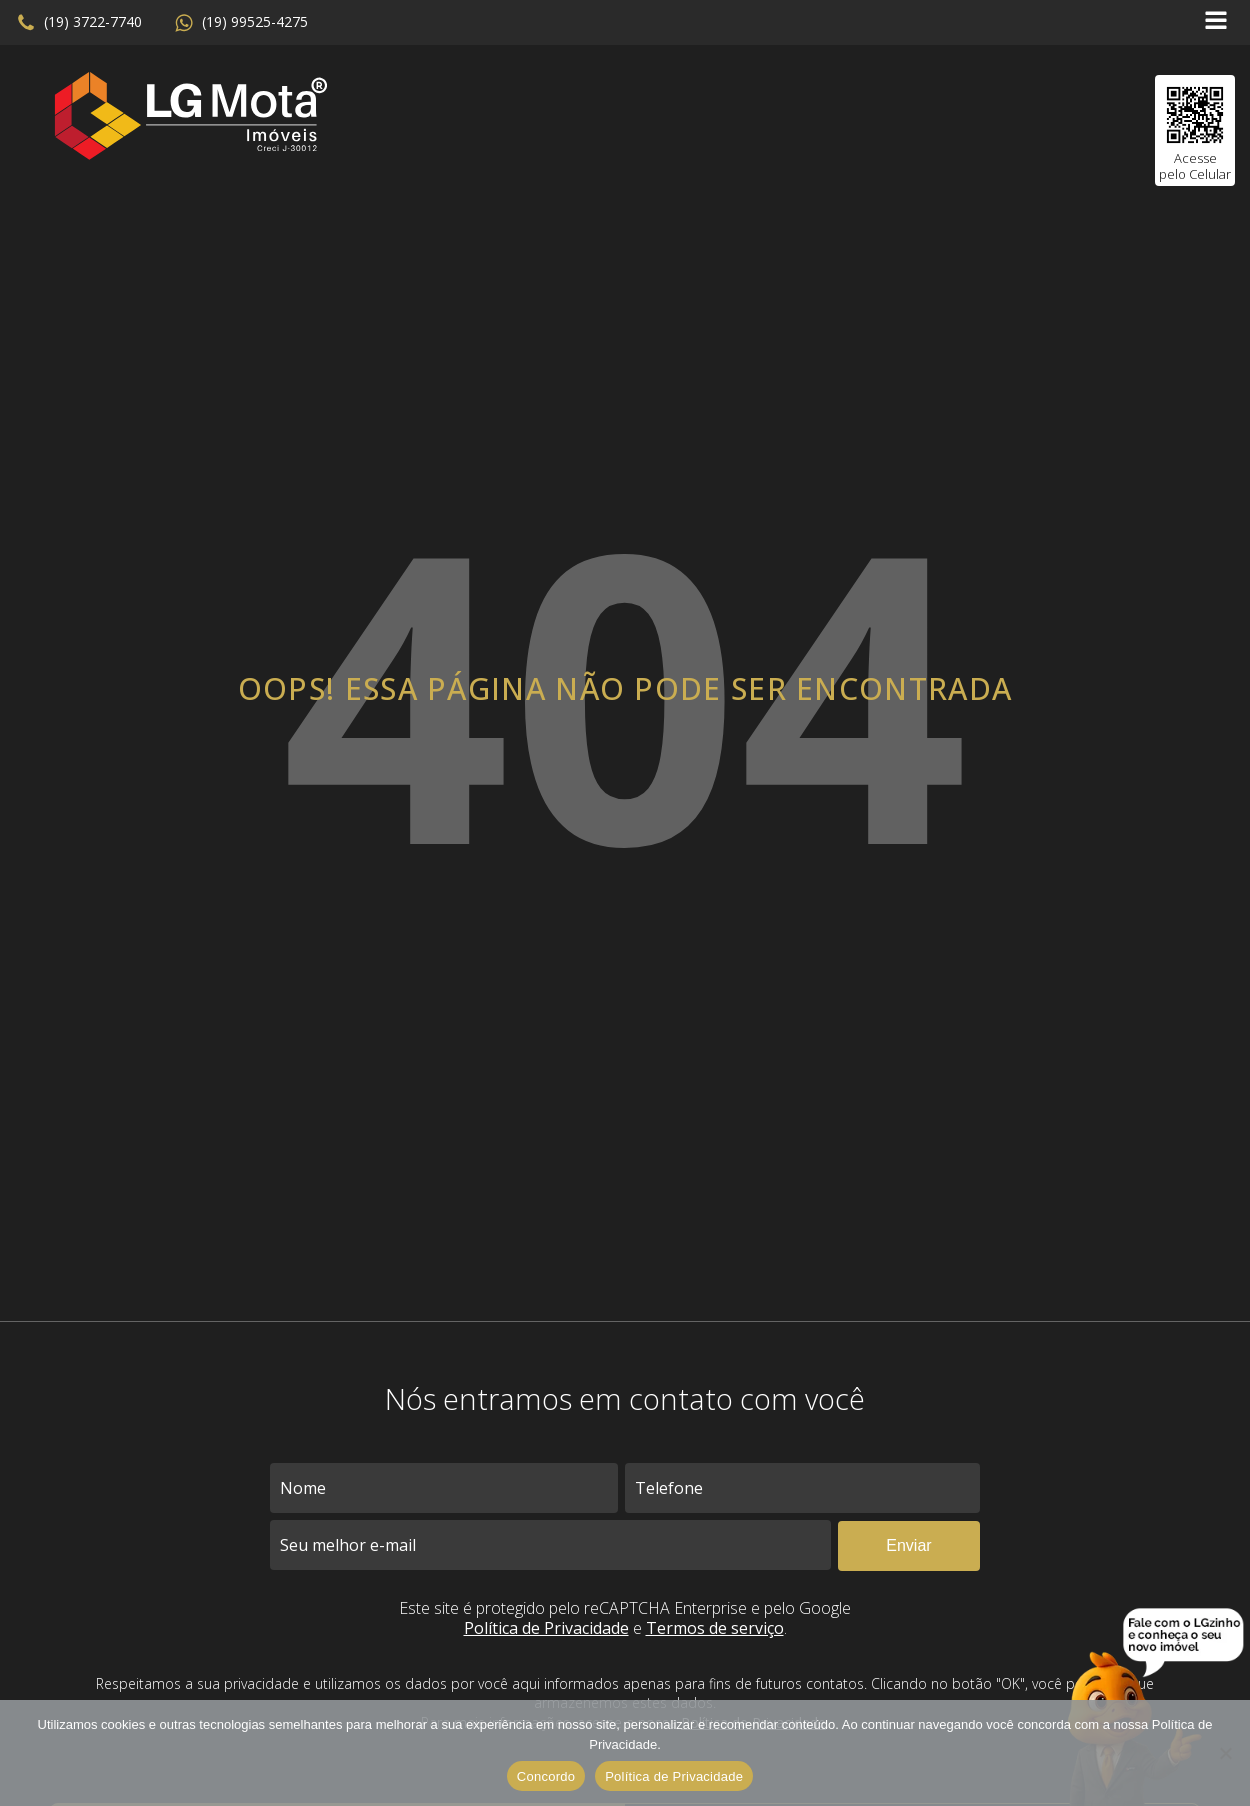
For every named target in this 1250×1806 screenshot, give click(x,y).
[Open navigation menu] (1216, 22)
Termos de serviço (715, 1628)
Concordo (546, 1776)
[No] (1225, 1753)
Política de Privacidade (546, 1628)
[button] (79, 23)
